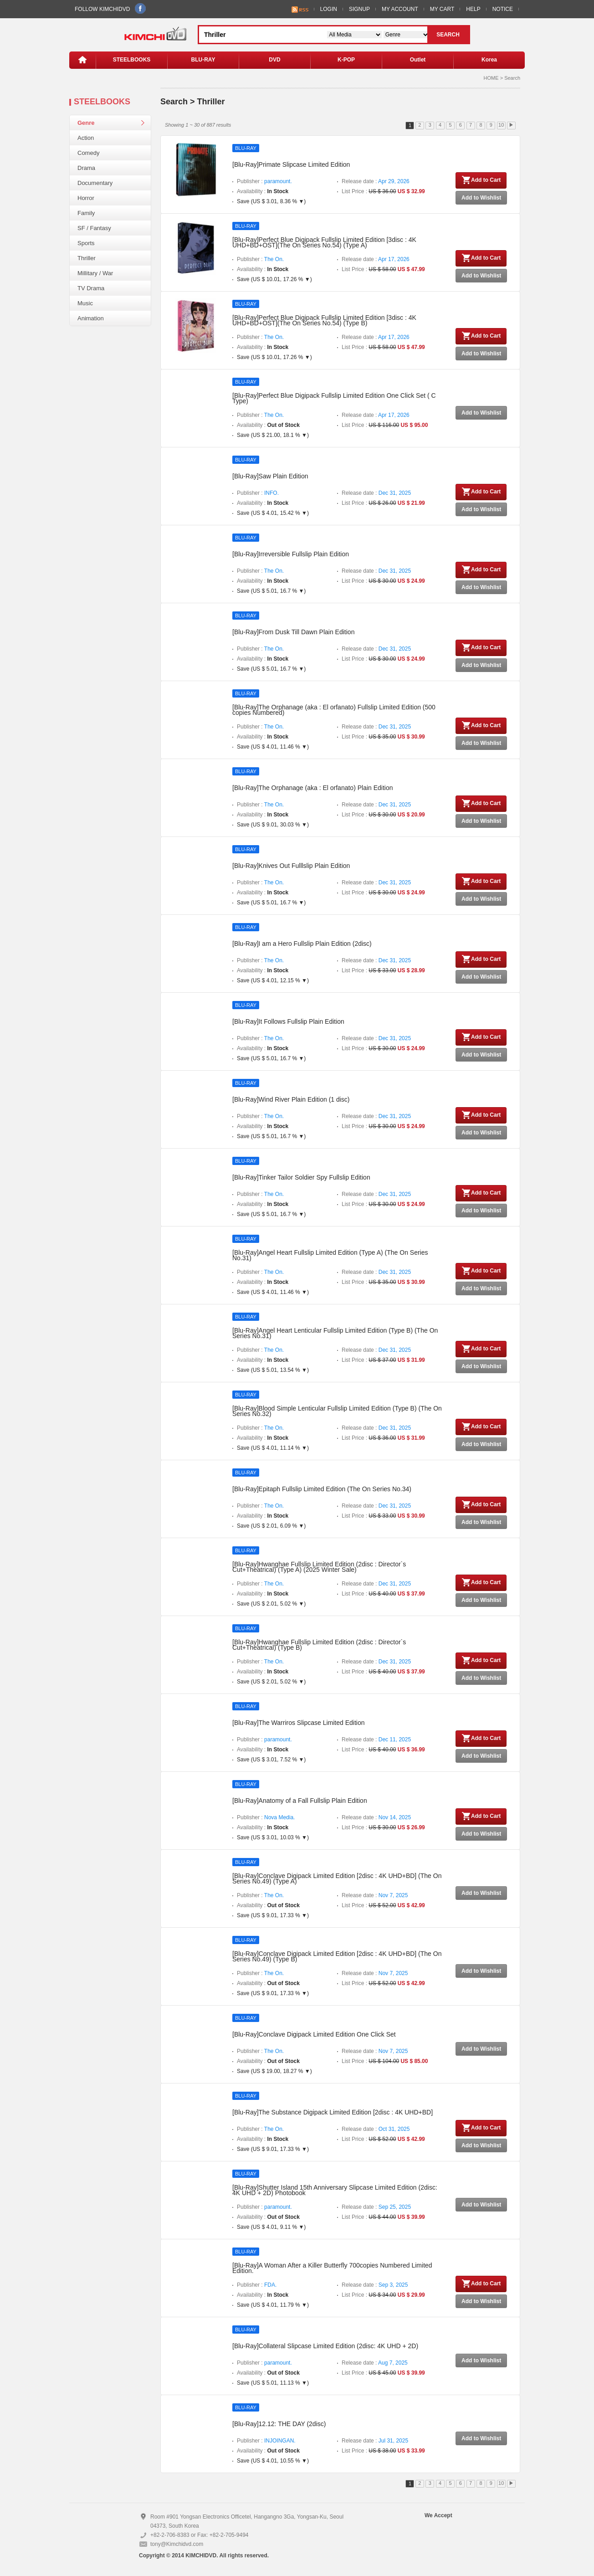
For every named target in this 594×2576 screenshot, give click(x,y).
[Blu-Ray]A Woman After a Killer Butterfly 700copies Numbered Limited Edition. (332, 2268)
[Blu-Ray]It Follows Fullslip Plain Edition (288, 1021)
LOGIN (328, 9)
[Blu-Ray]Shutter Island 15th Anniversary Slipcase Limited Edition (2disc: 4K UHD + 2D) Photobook (334, 2190)
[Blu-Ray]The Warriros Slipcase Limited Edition (298, 1722)
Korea (489, 59)
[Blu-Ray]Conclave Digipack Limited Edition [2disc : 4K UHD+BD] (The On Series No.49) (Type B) (336, 1956)
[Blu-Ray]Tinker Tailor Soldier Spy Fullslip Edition (301, 1177)
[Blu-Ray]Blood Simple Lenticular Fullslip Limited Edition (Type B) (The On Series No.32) (337, 1411)
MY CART (442, 9)
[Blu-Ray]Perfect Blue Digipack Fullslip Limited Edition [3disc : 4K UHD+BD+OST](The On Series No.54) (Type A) (324, 242)
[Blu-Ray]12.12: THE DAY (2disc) (279, 2423)
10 (501, 125)
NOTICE (502, 9)
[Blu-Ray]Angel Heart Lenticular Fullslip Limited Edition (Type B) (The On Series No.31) (335, 1333)
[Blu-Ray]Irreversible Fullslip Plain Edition (290, 554)
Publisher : (264, 181)
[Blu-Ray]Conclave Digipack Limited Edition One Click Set (314, 2034)
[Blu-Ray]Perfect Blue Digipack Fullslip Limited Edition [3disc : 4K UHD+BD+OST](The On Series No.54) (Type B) (324, 320)
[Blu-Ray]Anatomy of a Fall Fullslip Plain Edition (299, 1800)
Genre (86, 122)
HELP (473, 9)
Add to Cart (481, 180)
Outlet (418, 59)
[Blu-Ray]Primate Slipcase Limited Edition (291, 164)
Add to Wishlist (481, 198)
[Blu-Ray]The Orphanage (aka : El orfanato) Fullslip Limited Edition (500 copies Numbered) (333, 709)
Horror (85, 198)
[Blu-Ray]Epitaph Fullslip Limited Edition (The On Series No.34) (321, 1489)
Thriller (86, 258)
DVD (274, 59)
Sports (86, 243)
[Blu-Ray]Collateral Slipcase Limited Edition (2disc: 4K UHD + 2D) (325, 2346)
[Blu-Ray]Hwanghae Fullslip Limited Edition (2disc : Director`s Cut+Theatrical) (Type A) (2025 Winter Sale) (319, 1566)
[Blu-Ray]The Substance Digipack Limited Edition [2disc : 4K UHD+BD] (332, 2112)
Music (85, 303)
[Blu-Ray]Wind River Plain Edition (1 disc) (291, 1099)
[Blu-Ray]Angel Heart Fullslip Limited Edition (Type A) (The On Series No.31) (330, 1255)
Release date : (376, 181)
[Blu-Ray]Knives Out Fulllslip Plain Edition (291, 865)
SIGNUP (359, 9)
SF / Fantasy (94, 228)
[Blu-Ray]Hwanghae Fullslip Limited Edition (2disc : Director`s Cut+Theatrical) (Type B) (319, 1644)
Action (85, 137)
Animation (90, 318)
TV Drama (90, 288)
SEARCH (448, 34)
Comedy (88, 152)
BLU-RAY (203, 59)
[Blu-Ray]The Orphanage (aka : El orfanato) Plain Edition (312, 787)
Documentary (95, 183)
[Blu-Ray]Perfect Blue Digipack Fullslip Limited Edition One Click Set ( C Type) (334, 398)
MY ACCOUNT (400, 9)
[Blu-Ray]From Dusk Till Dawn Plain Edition (293, 632)
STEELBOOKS (132, 59)
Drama (86, 167)
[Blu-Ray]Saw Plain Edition (270, 476)
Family (86, 213)
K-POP (346, 59)
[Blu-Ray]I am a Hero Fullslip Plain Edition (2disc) (302, 943)
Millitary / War (95, 273)
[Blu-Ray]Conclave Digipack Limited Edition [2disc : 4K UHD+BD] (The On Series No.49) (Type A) (336, 1878)
